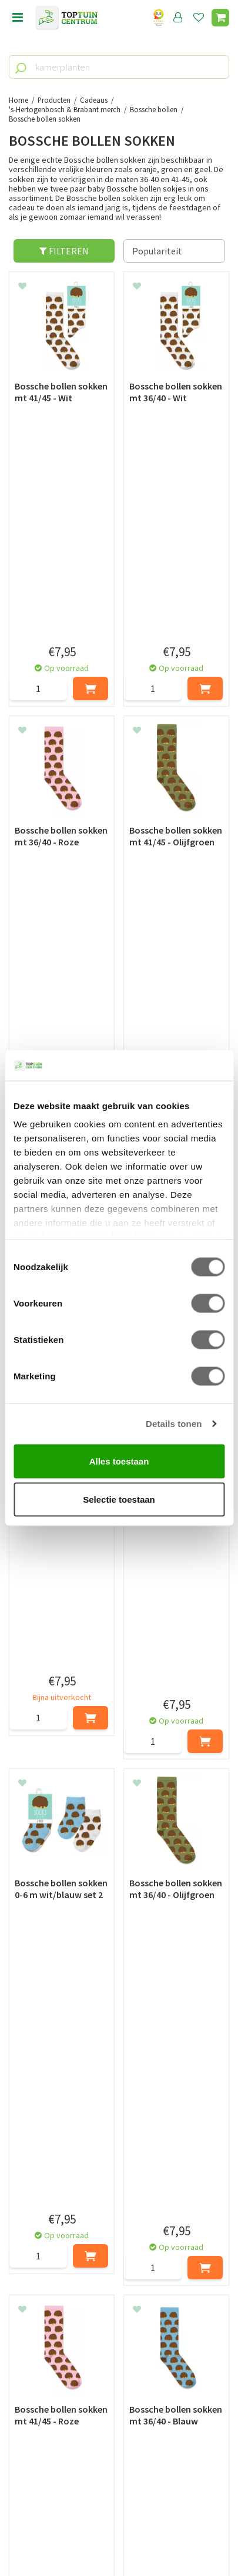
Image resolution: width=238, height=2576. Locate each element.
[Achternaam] (176, 2274)
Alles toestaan (119, 1461)
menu (17, 17)
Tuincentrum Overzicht (119, 2540)
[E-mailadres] (119, 2303)
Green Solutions (119, 2527)
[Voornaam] (64, 2274)
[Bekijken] (220, 17)
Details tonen (174, 1424)
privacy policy (179, 2245)
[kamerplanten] (119, 67)
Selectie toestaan (119, 1499)
